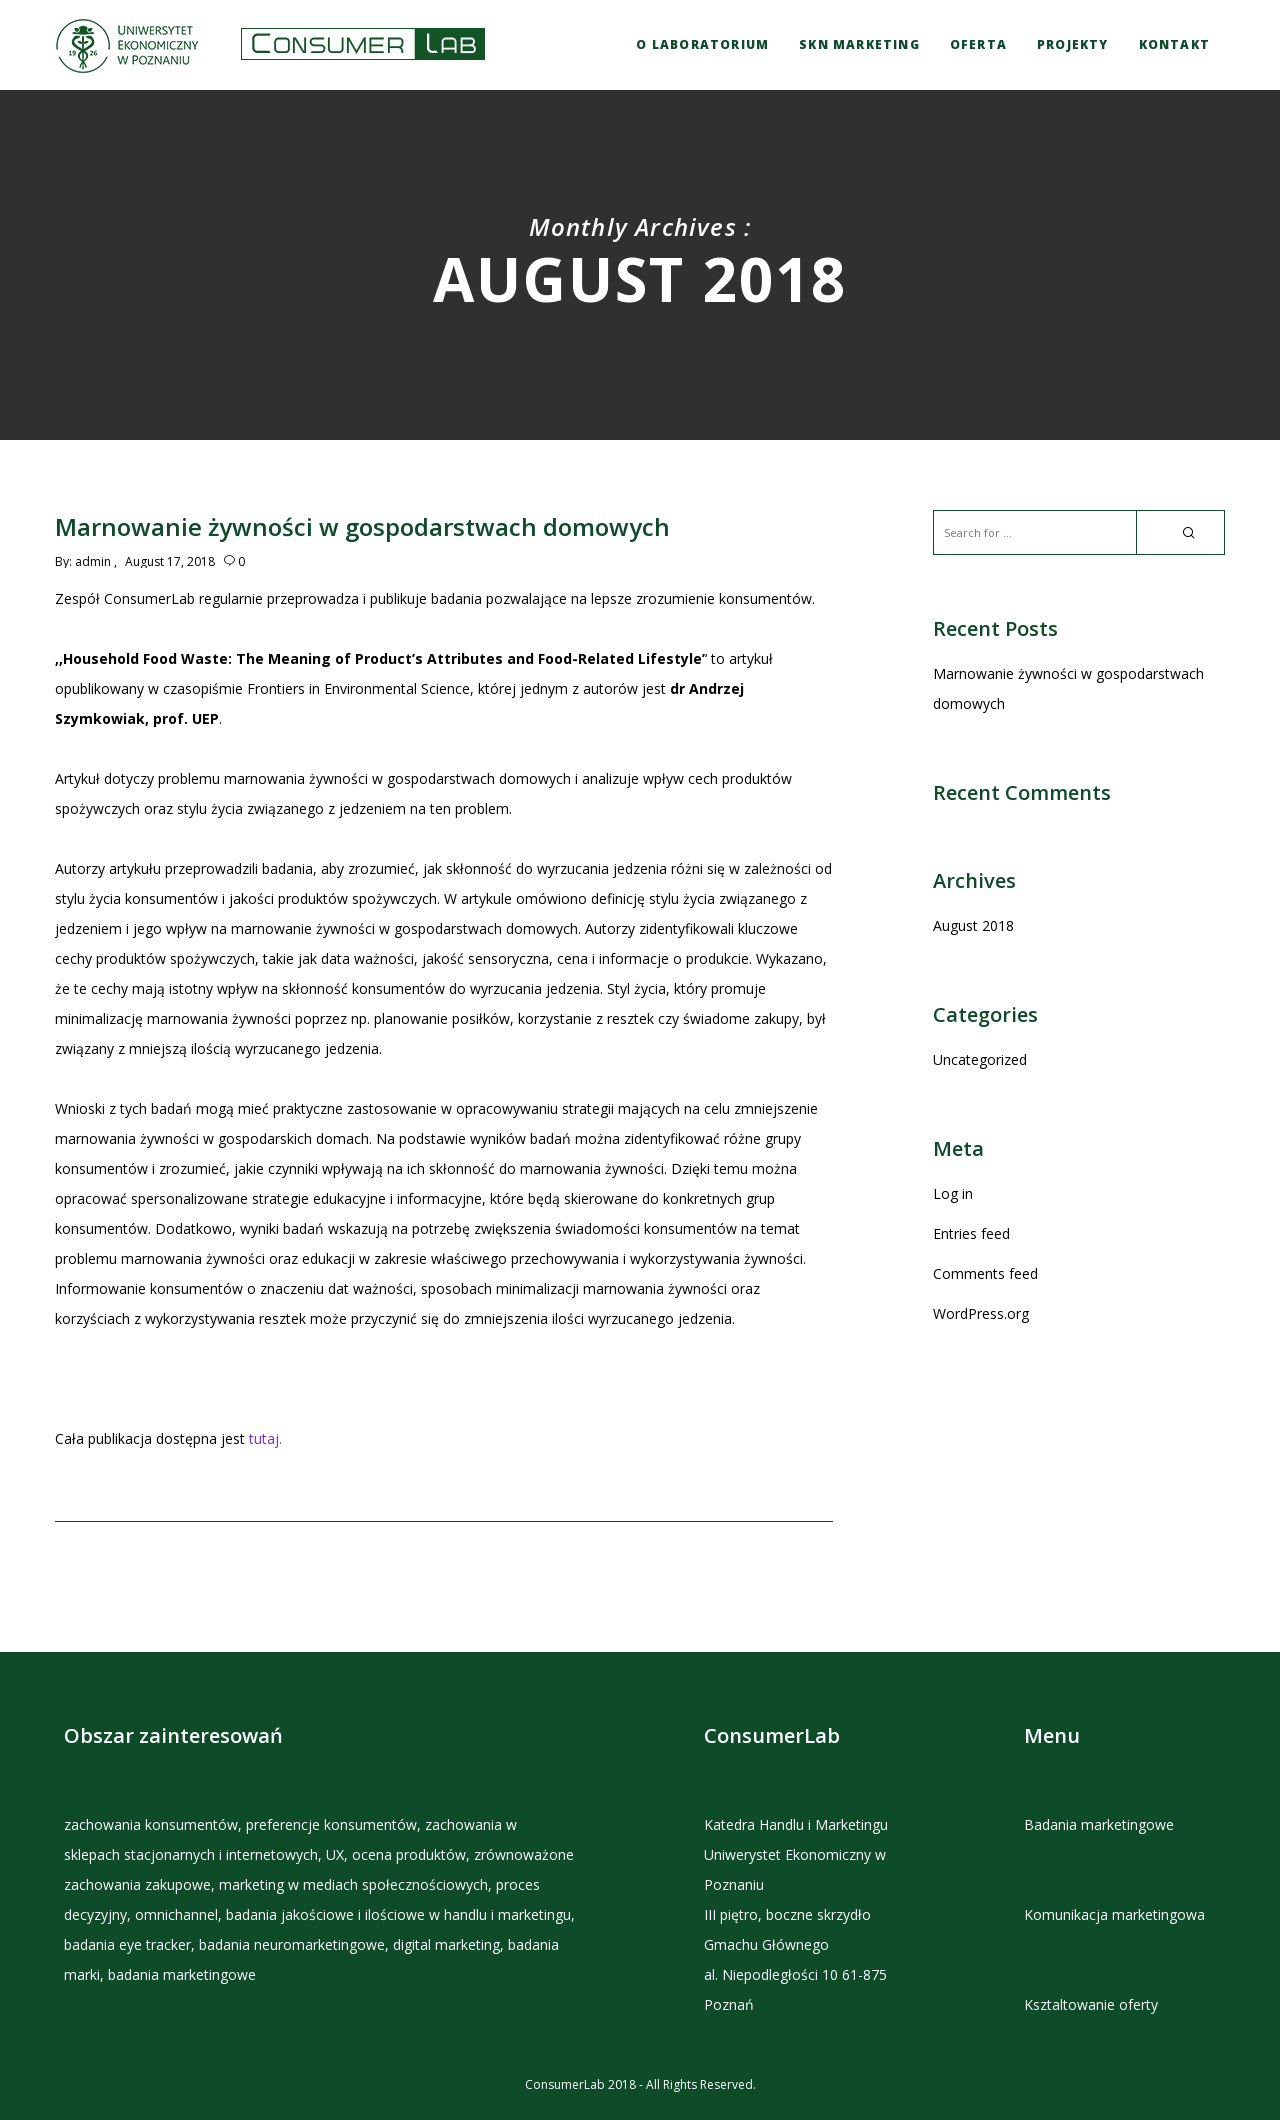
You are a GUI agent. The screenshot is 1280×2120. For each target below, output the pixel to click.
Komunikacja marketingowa (1114, 1914)
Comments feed (985, 1273)
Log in (953, 1193)
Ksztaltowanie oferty (1091, 2004)
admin (93, 561)
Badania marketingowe (1099, 1824)
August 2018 (973, 925)
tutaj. (265, 1438)
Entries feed (971, 1233)
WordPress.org (981, 1313)
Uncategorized (980, 1059)
